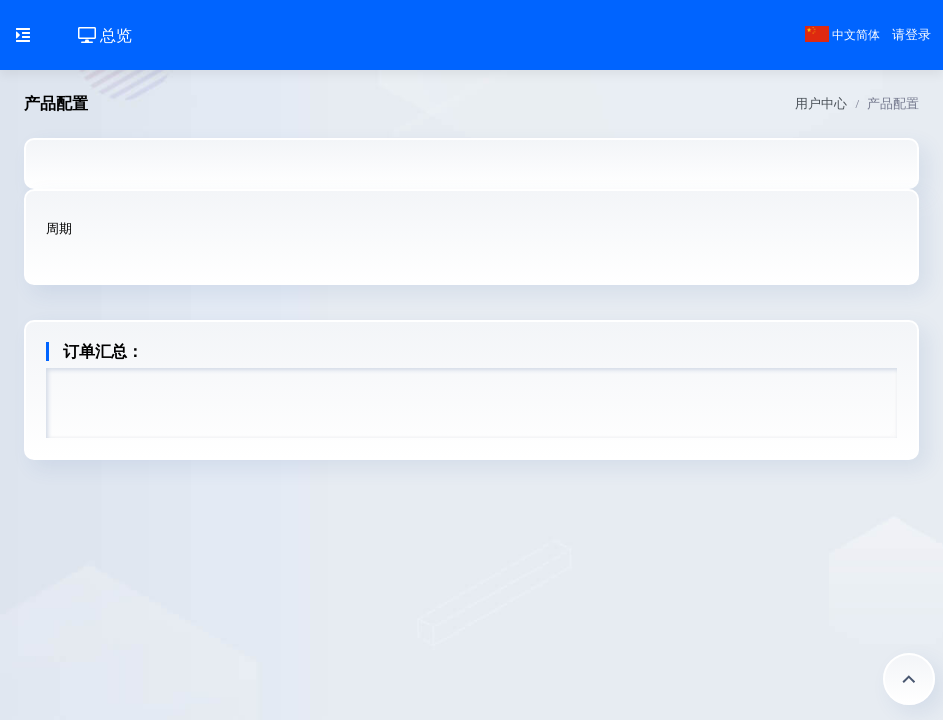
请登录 (911, 34)
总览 (105, 35)
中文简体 (842, 35)
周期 (59, 228)
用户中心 (821, 103)
